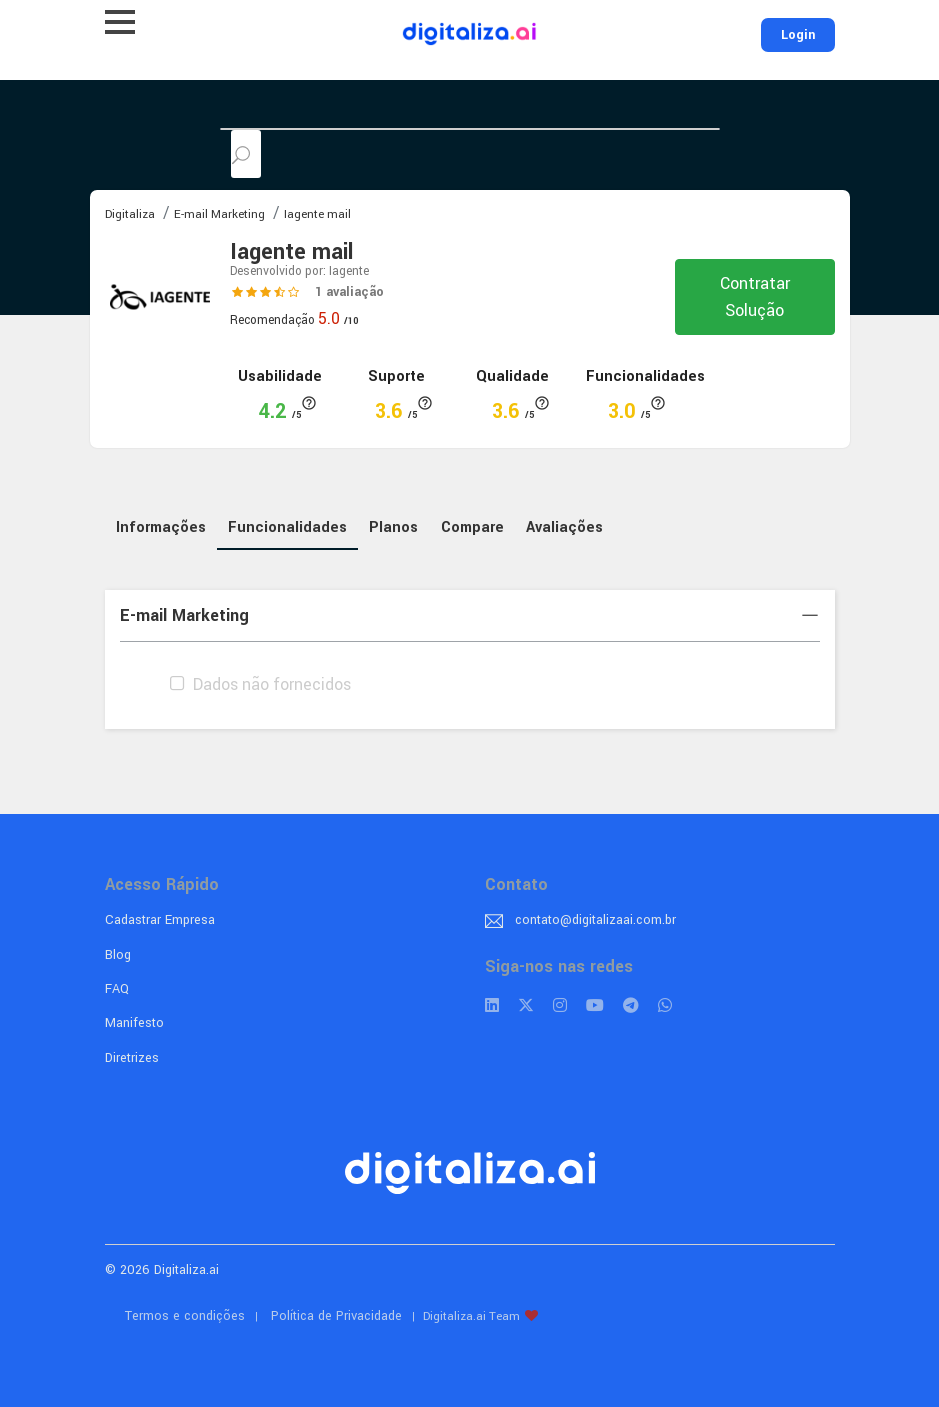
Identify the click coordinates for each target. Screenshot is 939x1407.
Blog (118, 955)
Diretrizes (132, 1058)
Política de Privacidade (336, 1316)
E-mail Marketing (470, 615)
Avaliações (564, 527)
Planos (393, 527)
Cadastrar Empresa (160, 920)
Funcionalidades (287, 527)
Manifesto (134, 1023)
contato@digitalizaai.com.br (595, 920)
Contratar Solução (755, 297)
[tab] (470, 616)
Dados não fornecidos (258, 684)
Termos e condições (185, 1316)
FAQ (117, 989)
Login (798, 35)
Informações (161, 527)
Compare (472, 527)
